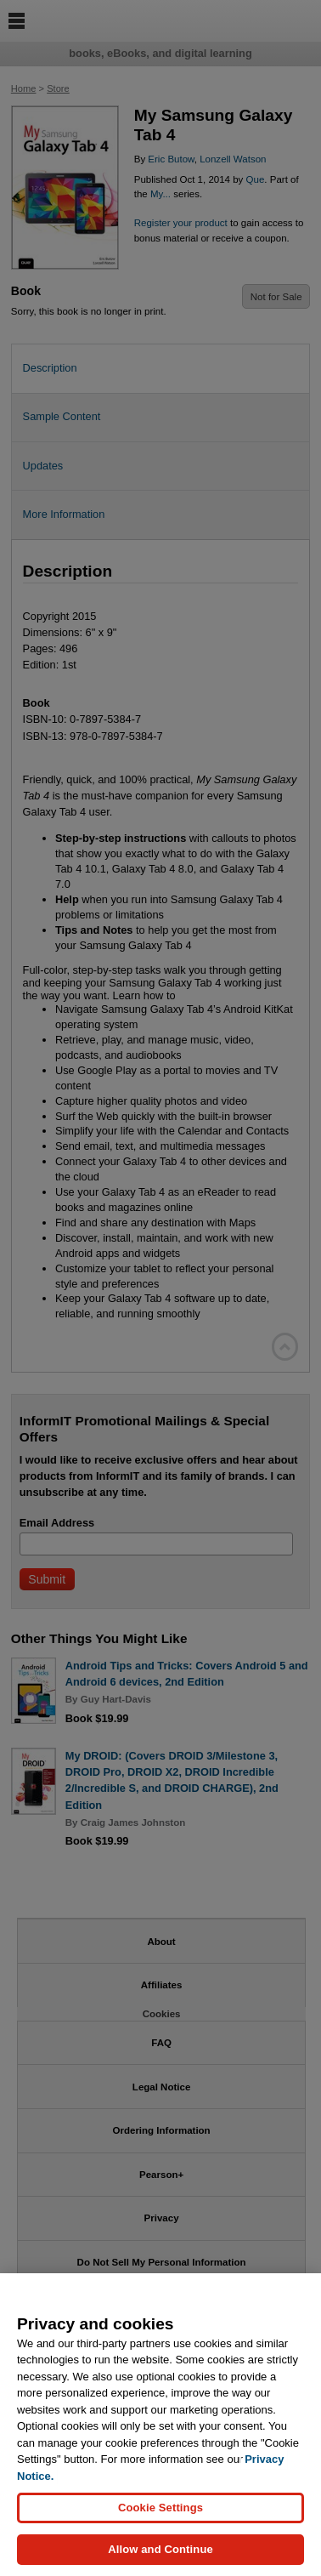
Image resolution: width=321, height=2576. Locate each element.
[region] (160, 2424)
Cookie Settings (160, 2507)
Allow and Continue (160, 2549)
